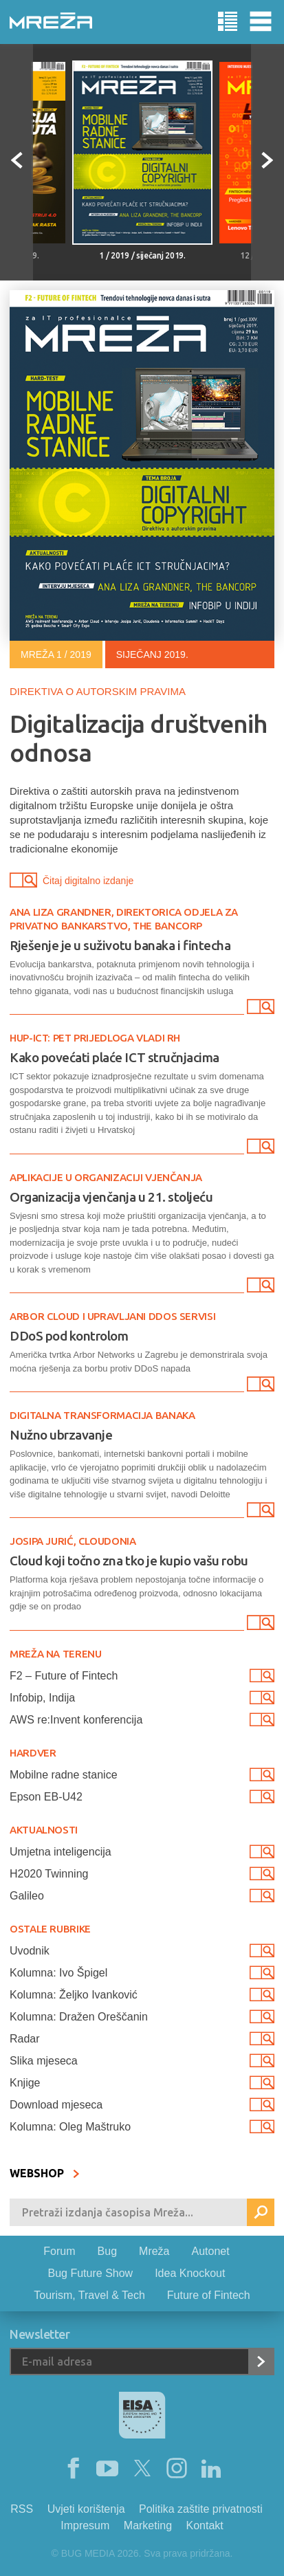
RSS (21, 2509)
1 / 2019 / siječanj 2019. (142, 255)
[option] (142, 162)
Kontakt (204, 2525)
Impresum (85, 2525)
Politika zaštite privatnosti (201, 2509)
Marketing (148, 2525)
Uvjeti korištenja (86, 2509)
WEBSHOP (45, 2173)
